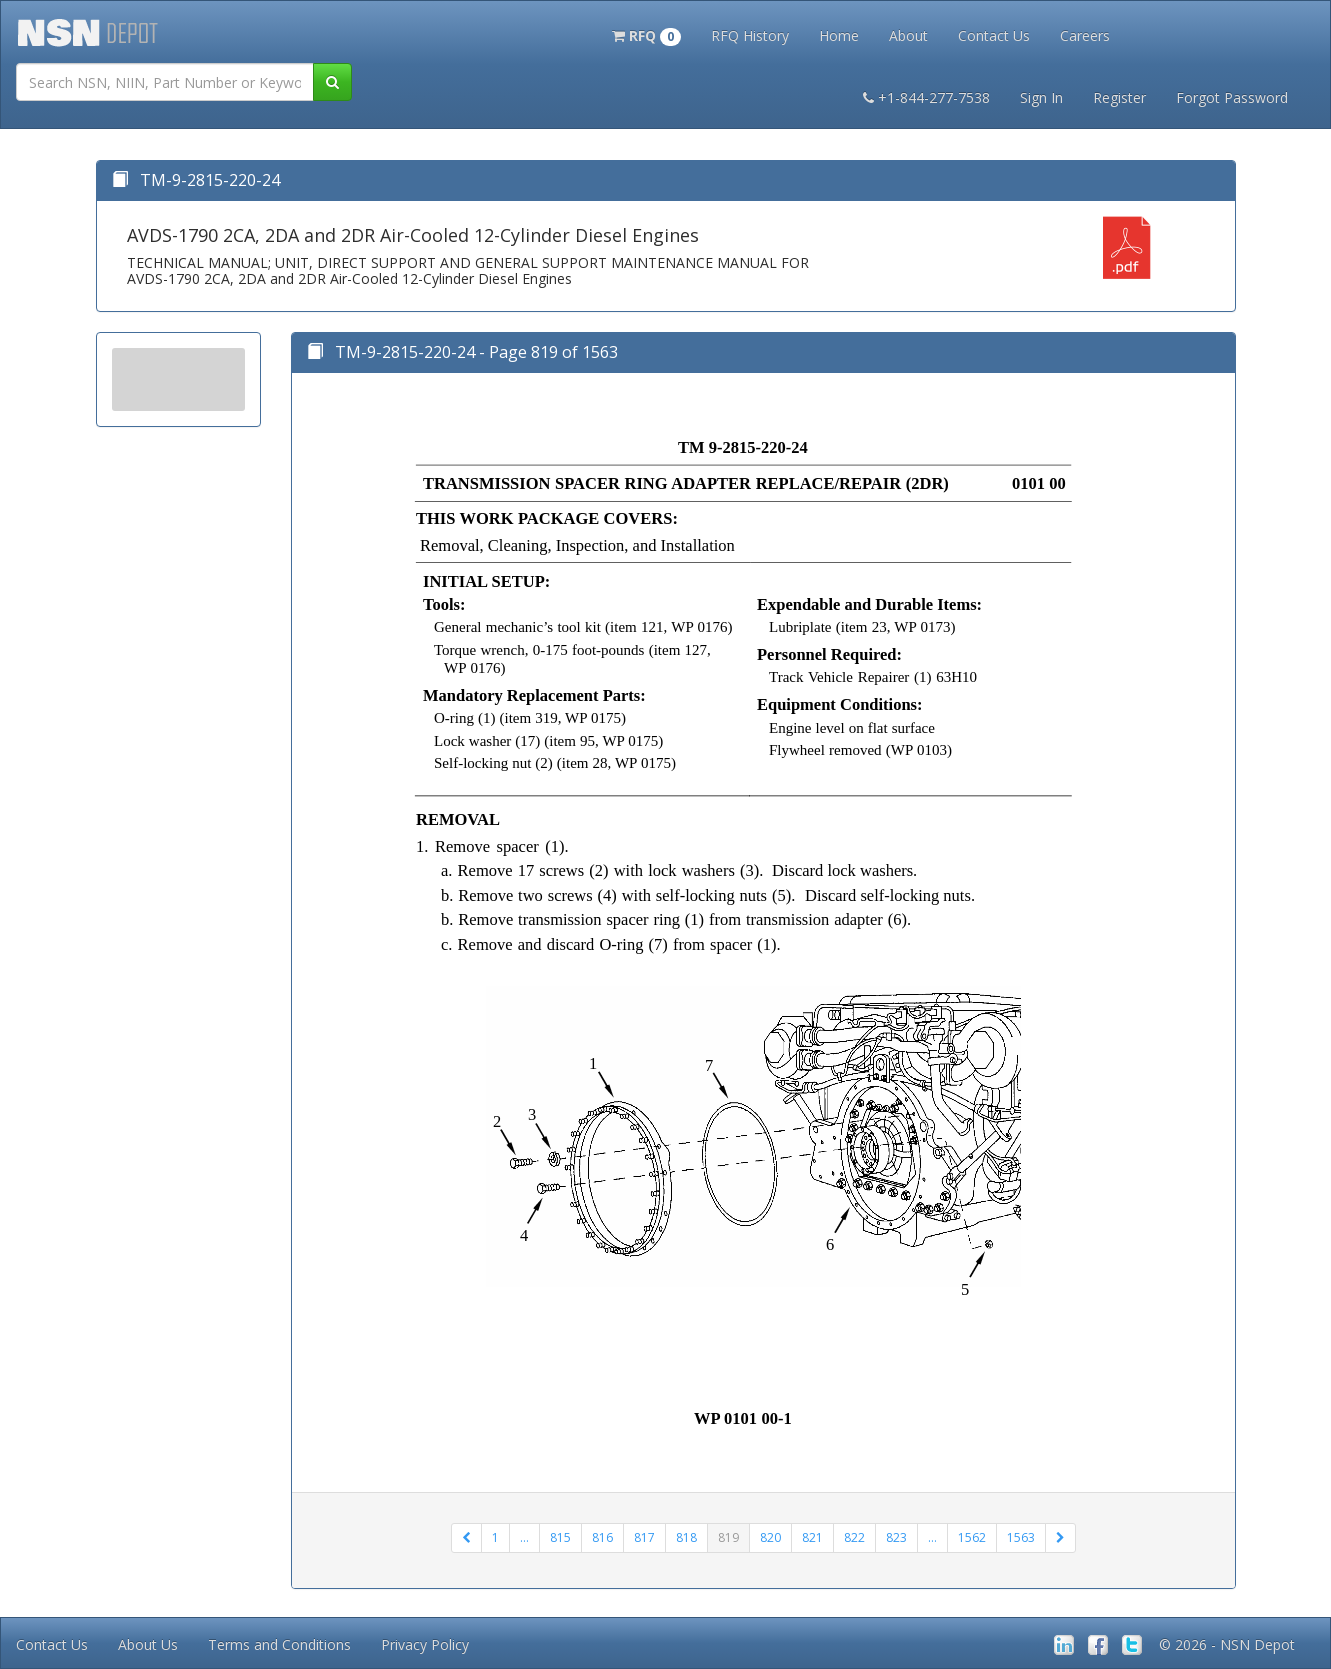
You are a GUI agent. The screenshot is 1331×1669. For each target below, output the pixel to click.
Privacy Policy (425, 1644)
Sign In (1041, 97)
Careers (1085, 35)
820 (770, 1537)
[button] (646, 34)
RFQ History (750, 35)
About (908, 35)
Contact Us (994, 35)
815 (560, 1537)
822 (854, 1537)
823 (896, 1537)
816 (602, 1537)
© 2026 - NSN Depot (1227, 1644)
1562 (972, 1537)
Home (839, 35)
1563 (1021, 1537)
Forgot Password (1232, 97)
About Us (148, 1644)
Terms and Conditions (279, 1644)
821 (812, 1537)
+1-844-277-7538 (926, 97)
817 (644, 1537)
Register (1119, 97)
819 (728, 1537)
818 (686, 1537)
